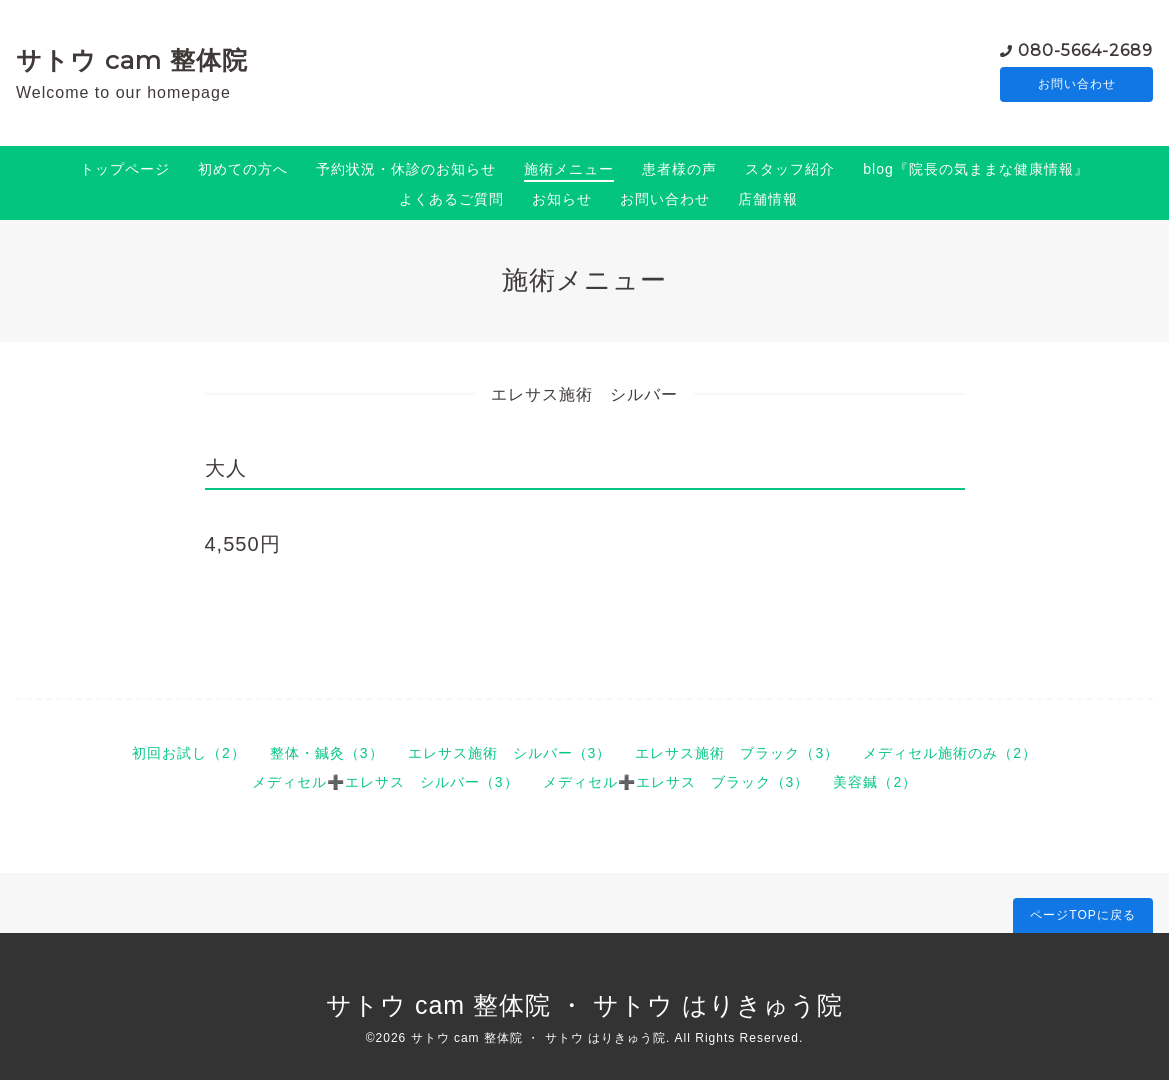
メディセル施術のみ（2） (950, 753)
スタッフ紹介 (790, 169)
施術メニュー (569, 169)
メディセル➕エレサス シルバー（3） (385, 782)
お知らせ (562, 199)
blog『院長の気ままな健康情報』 (975, 169)
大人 (226, 468)
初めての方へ (243, 169)
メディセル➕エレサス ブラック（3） (676, 782)
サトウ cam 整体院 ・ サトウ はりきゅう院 (584, 1005)
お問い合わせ (1077, 85)
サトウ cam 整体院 (132, 60)
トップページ (125, 169)
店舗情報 (768, 199)
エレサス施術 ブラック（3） (737, 753)
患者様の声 (679, 169)
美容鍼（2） (875, 782)
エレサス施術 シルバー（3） (510, 753)
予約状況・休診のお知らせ (406, 169)
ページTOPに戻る (1082, 915)
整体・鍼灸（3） (327, 753)
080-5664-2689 (1085, 49)
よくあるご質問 (451, 199)
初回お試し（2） (189, 753)
